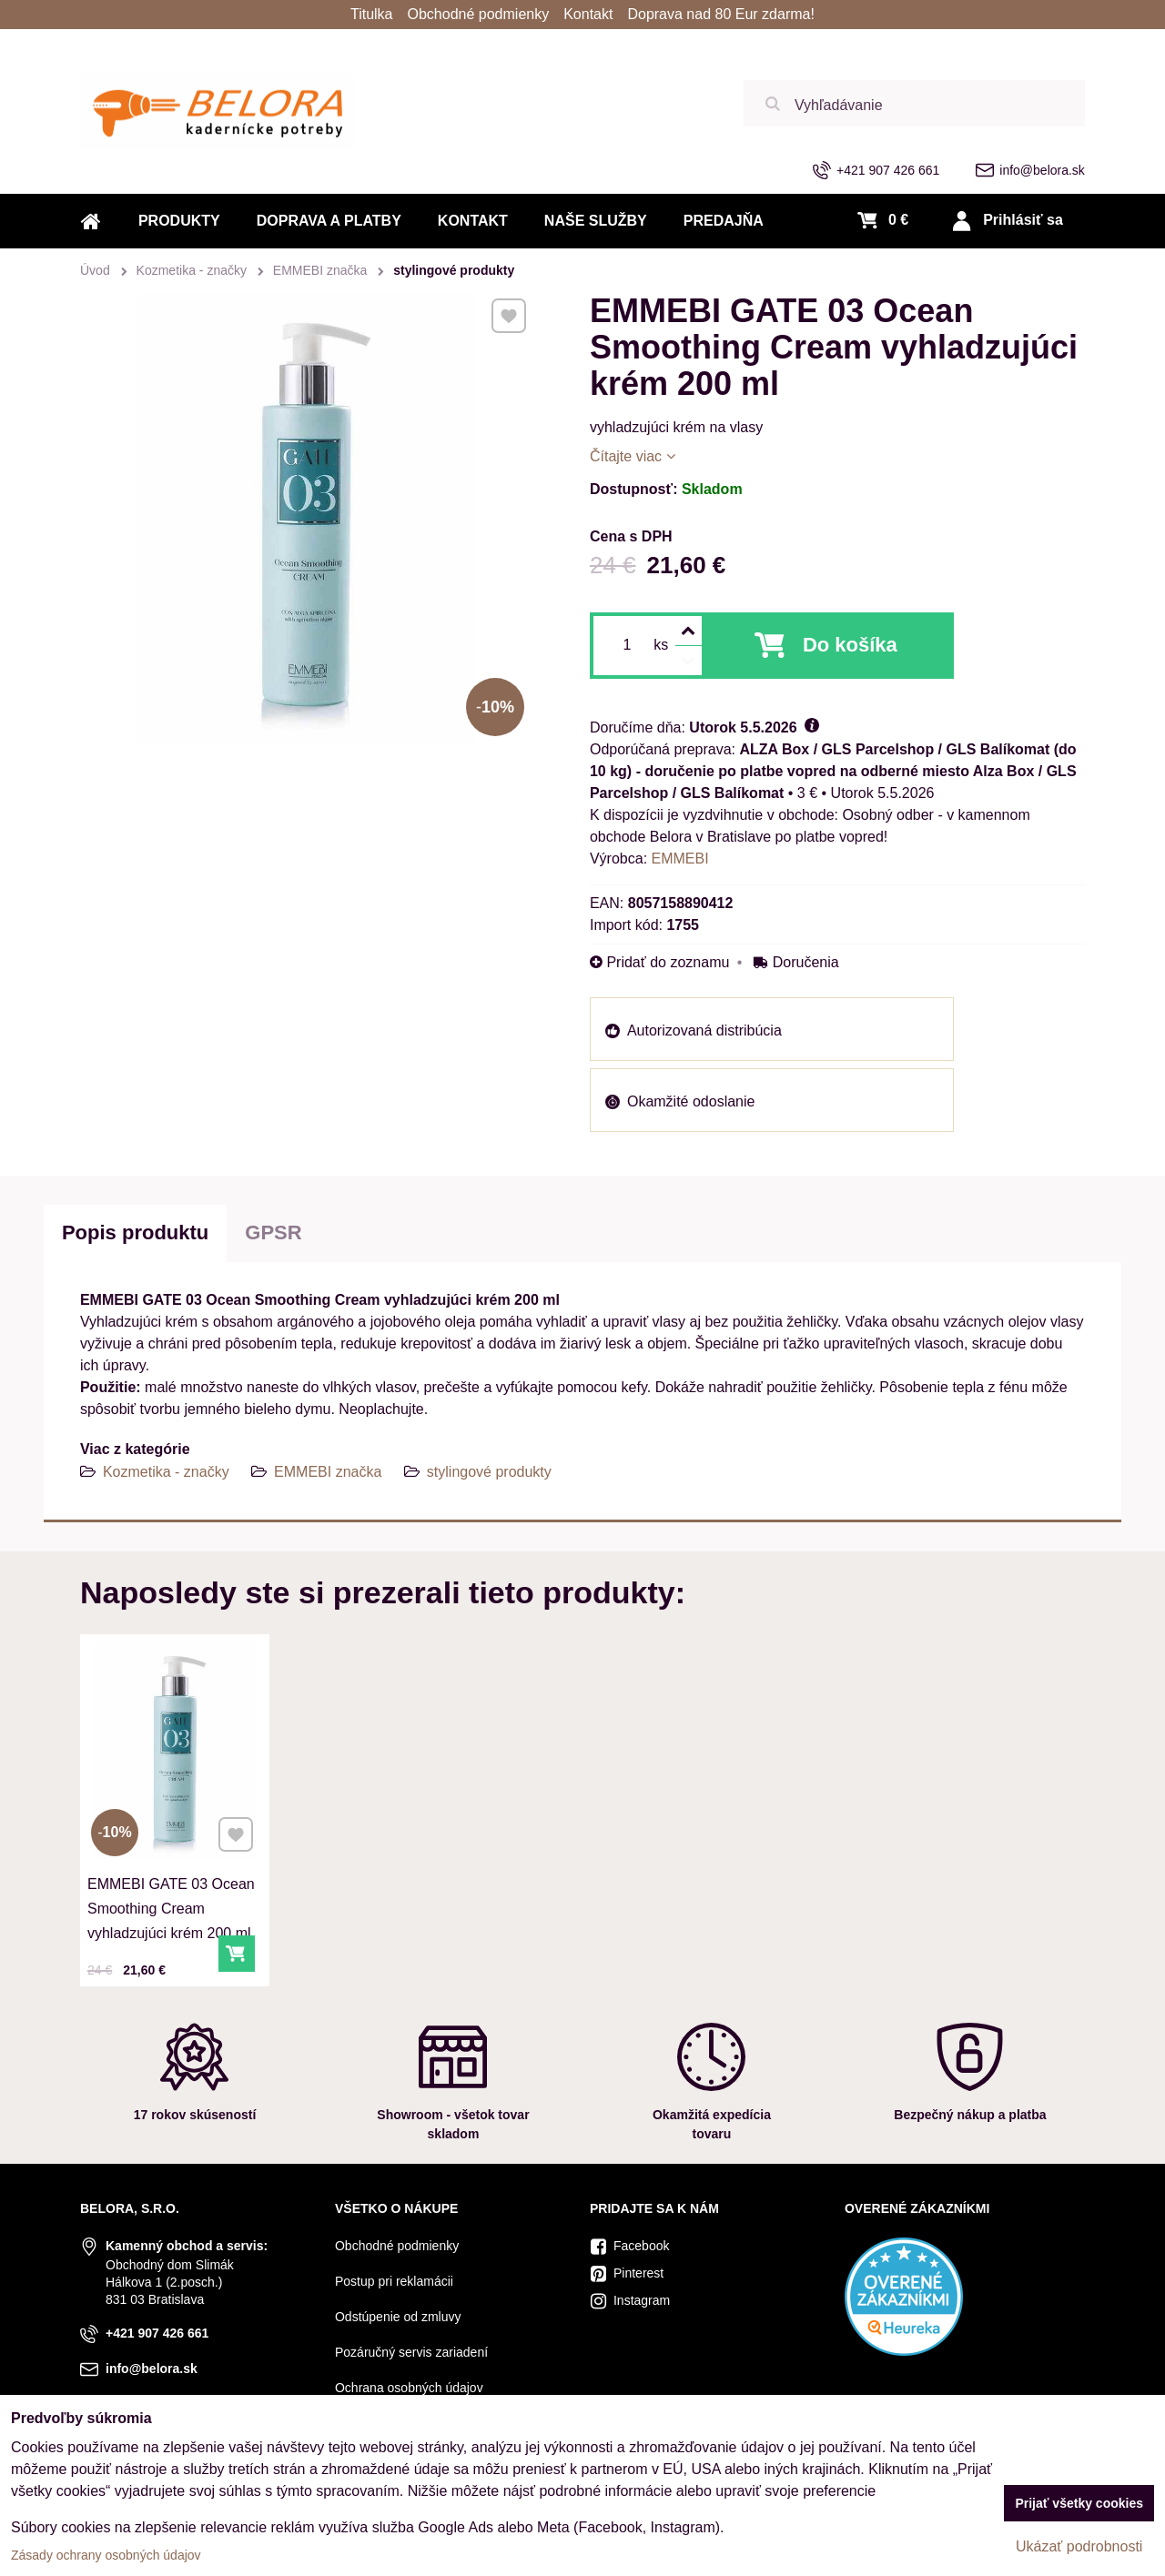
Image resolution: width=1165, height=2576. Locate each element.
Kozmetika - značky (166, 1472)
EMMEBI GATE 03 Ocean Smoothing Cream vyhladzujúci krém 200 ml (171, 1904)
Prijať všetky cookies (1079, 2503)
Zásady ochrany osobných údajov (106, 2555)
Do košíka (850, 644)
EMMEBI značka (327, 1472)
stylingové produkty (489, 1472)
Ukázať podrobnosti (1079, 2546)
